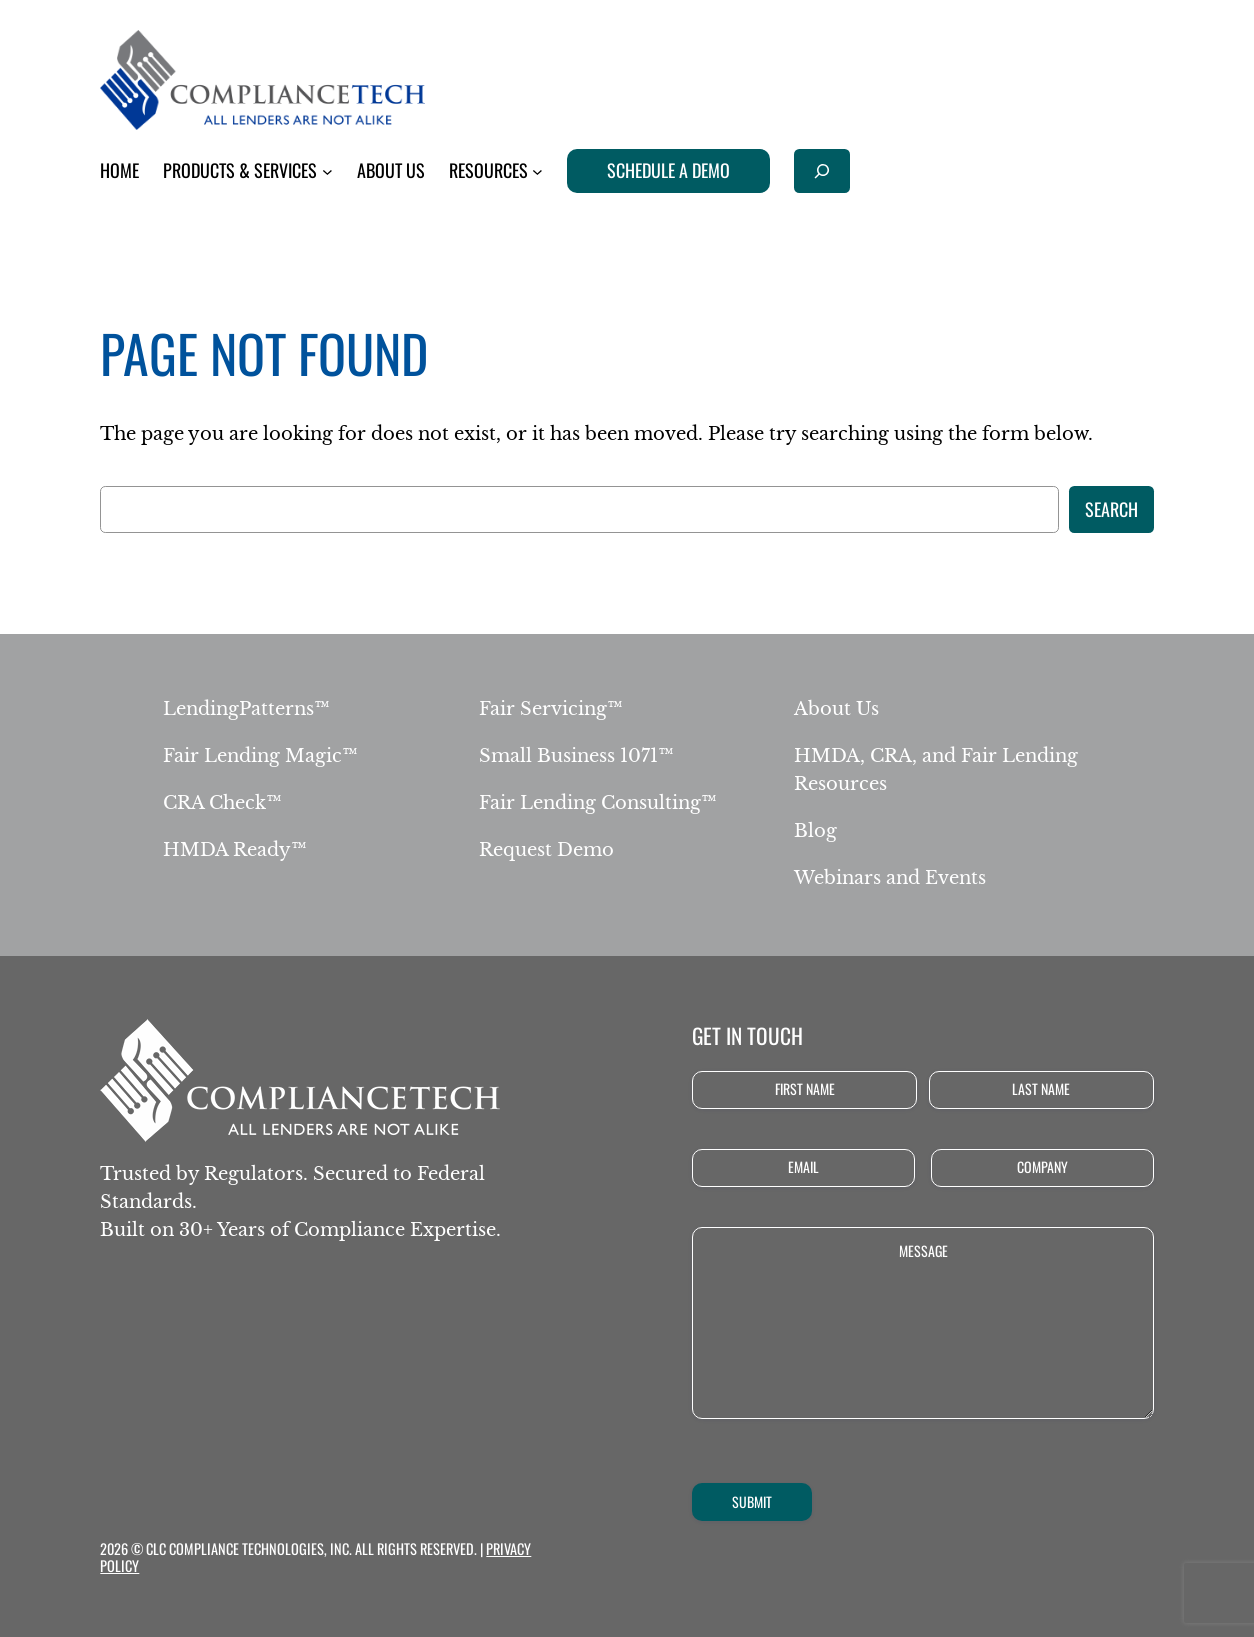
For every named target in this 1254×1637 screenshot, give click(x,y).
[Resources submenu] (537, 171)
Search (1111, 509)
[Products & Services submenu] (327, 171)
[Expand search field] (822, 170)
